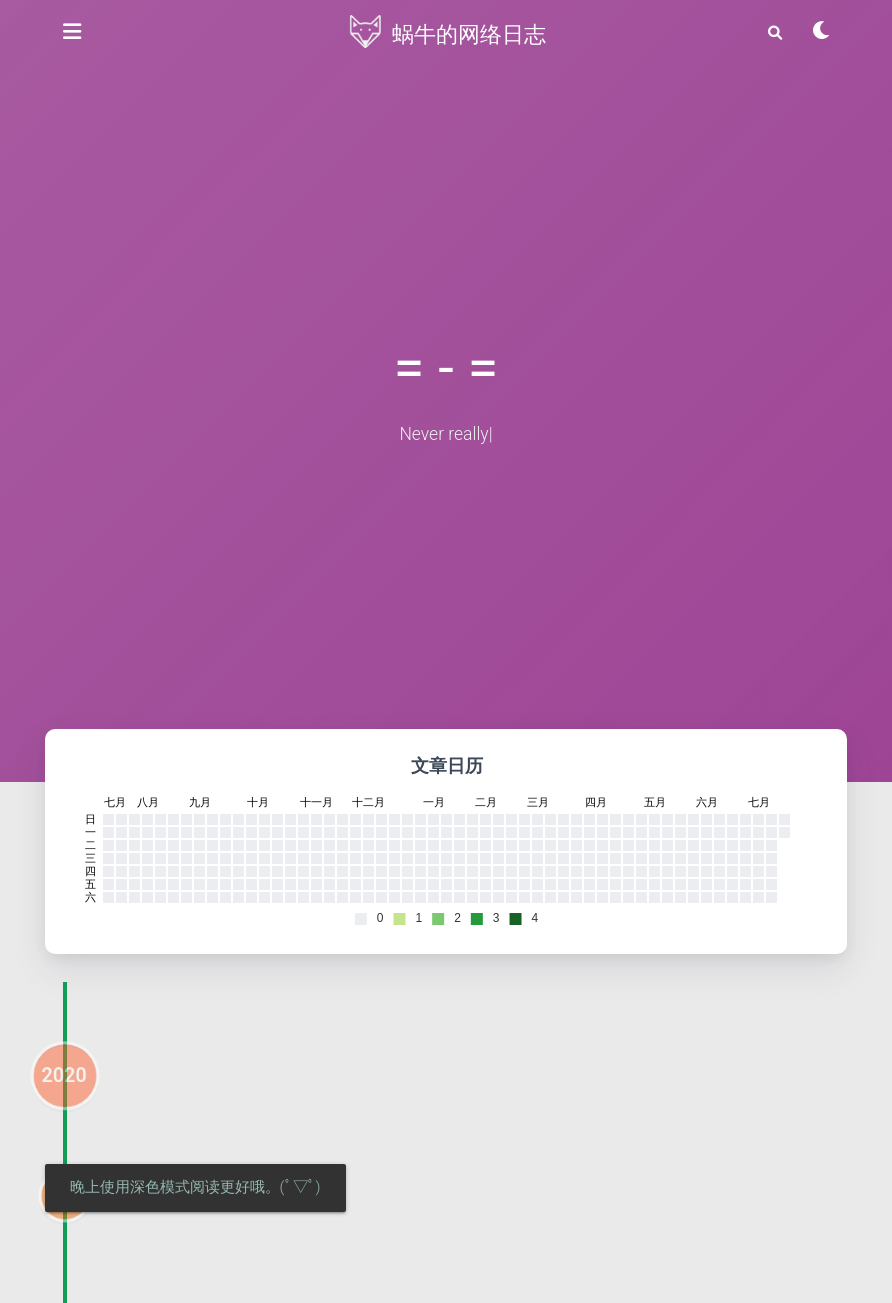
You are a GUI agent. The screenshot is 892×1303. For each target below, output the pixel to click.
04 (64, 1230)
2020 (63, 1109)
